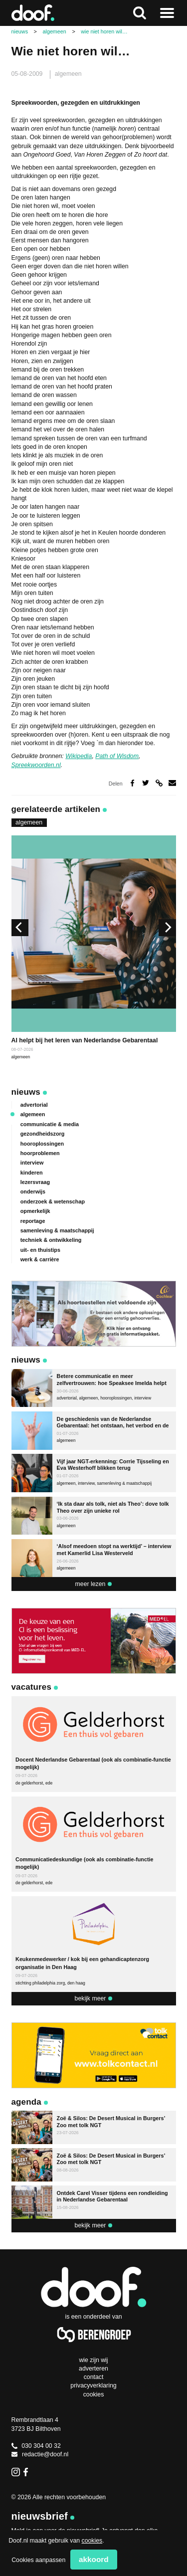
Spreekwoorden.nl (36, 765)
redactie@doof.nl (40, 2454)
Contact (94, 2377)
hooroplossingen (42, 1144)
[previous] (19, 927)
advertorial (34, 1105)
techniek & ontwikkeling (51, 1240)
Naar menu (167, 12)
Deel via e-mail (172, 783)
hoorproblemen (40, 1153)
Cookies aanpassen (38, 2560)
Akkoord (94, 2559)
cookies (92, 2540)
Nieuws (25, 1092)
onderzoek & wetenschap (52, 1201)
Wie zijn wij (93, 2360)
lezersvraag (35, 1182)
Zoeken (139, 12)
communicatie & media (49, 1124)
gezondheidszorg (42, 1134)
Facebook (27, 2472)
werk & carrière (39, 1259)
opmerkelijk (35, 1211)
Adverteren (93, 2368)
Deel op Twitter (146, 783)
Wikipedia (78, 756)
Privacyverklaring (93, 2385)
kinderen (31, 1173)
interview (32, 1163)
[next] (167, 927)
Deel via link (159, 783)
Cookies (93, 2394)
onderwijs (32, 1191)
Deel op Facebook (132, 783)
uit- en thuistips (40, 1250)
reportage (32, 1221)
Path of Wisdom (117, 756)
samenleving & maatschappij (57, 1230)
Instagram (15, 2472)
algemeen (68, 73)
